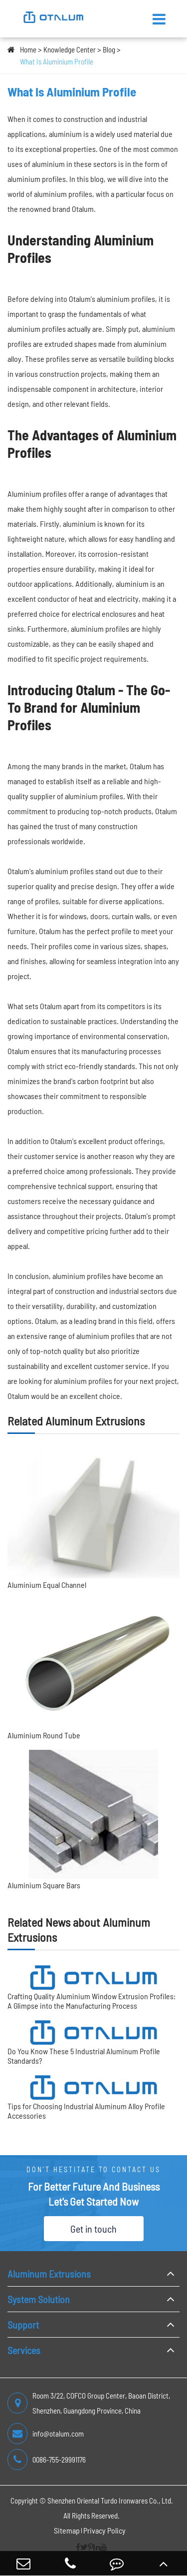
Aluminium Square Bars (43, 1885)
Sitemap (67, 2530)
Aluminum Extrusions (49, 2274)
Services (23, 2350)
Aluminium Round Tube (43, 1735)
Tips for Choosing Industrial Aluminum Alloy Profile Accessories (86, 2110)
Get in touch (93, 2229)
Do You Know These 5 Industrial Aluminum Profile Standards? (83, 2055)
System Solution (38, 2299)
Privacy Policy (104, 2530)
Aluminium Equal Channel (46, 1584)
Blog (109, 49)
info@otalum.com (45, 2433)
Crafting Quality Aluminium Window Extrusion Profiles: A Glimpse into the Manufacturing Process (91, 2000)
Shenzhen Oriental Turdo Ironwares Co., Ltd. (110, 2500)
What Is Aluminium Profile (56, 61)
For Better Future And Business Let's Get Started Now (94, 2194)
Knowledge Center (69, 49)
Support (23, 2325)
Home (28, 49)
